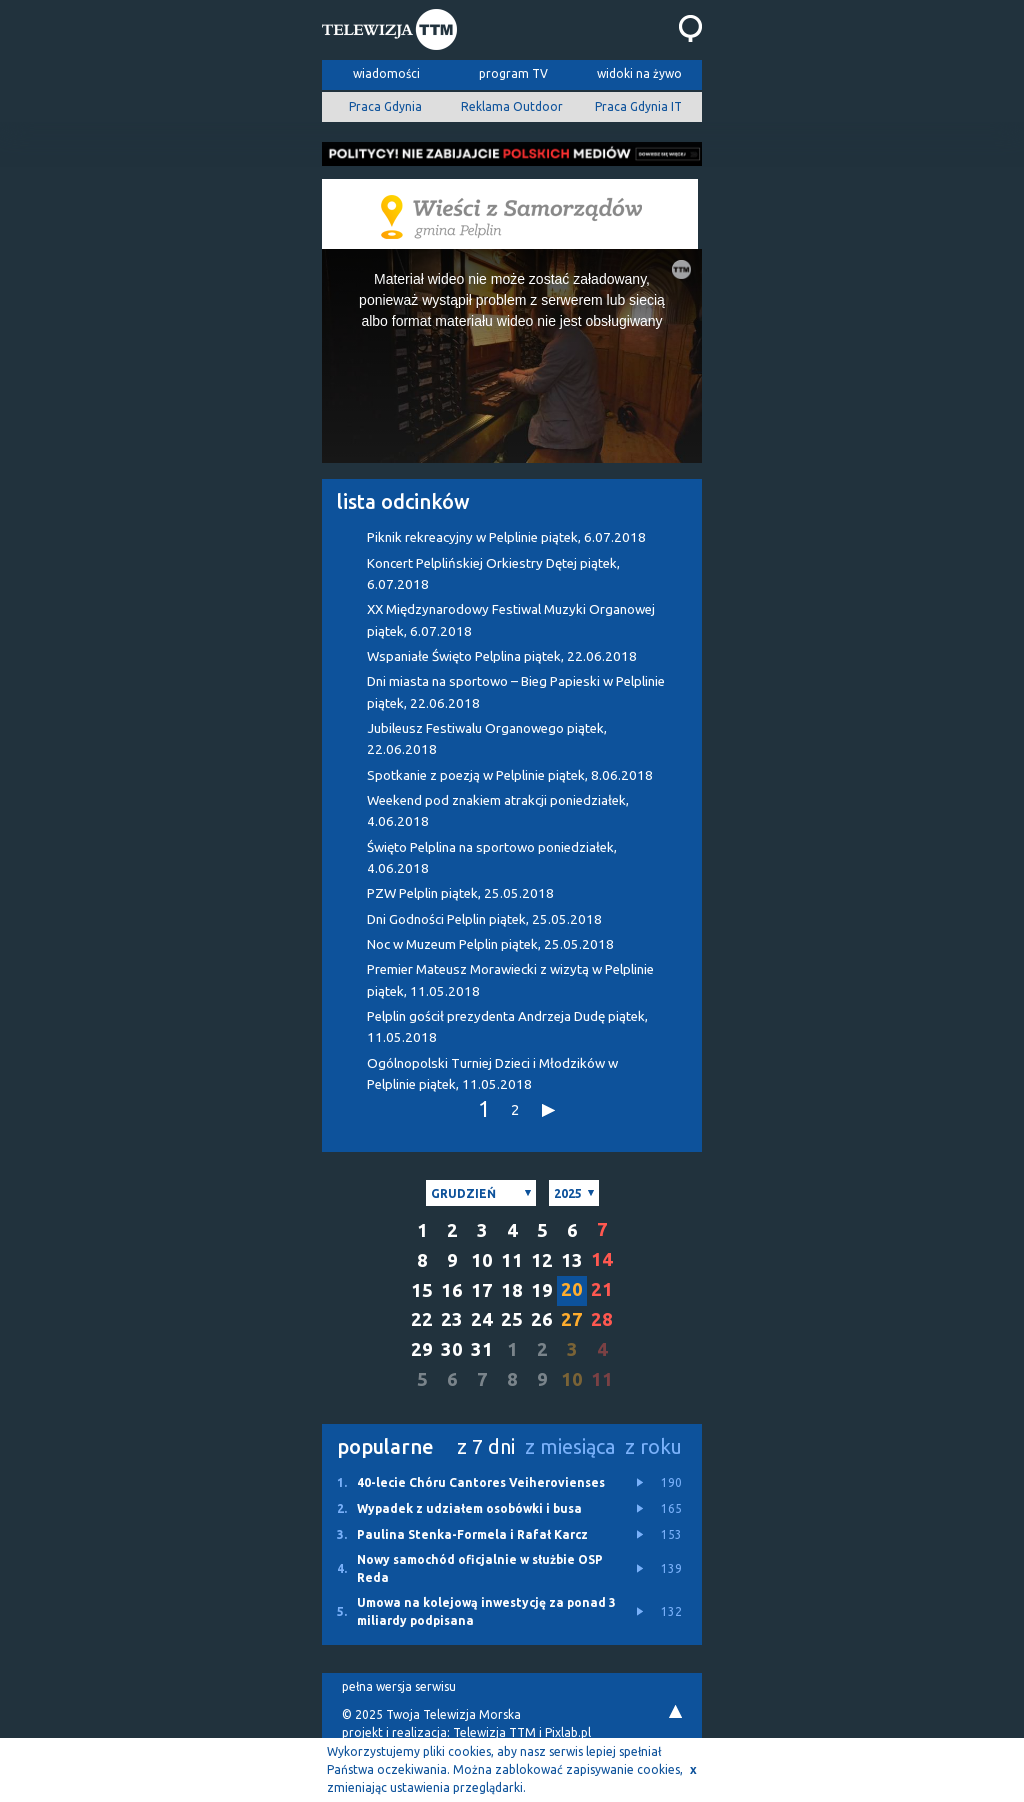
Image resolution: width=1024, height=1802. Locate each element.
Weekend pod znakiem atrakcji (498, 811)
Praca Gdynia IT (638, 106)
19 (542, 1290)
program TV (513, 73)
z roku (653, 1446)
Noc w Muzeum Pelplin (490, 944)
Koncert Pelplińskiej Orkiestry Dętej (493, 574)
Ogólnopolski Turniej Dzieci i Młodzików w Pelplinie (492, 1074)
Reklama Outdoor (512, 106)
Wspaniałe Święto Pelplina (502, 656)
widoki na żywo (639, 73)
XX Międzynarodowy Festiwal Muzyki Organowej (511, 620)
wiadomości (386, 73)
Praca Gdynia (385, 106)
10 (482, 1260)
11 (512, 1260)
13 (572, 1260)
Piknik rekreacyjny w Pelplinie (506, 537)
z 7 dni (486, 1446)
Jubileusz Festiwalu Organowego (487, 739)
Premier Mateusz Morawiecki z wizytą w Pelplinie (510, 980)
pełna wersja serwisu (399, 1686)
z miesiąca (570, 1446)
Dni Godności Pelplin (484, 919)
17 (482, 1290)
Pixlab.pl (568, 1732)
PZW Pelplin (460, 893)
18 (512, 1290)
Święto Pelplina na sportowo (492, 858)
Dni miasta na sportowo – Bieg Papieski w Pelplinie (516, 692)
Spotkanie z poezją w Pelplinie (510, 775)
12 (542, 1260)
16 (452, 1290)
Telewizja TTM (494, 1732)
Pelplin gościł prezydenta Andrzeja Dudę (507, 1027)
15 (422, 1290)
